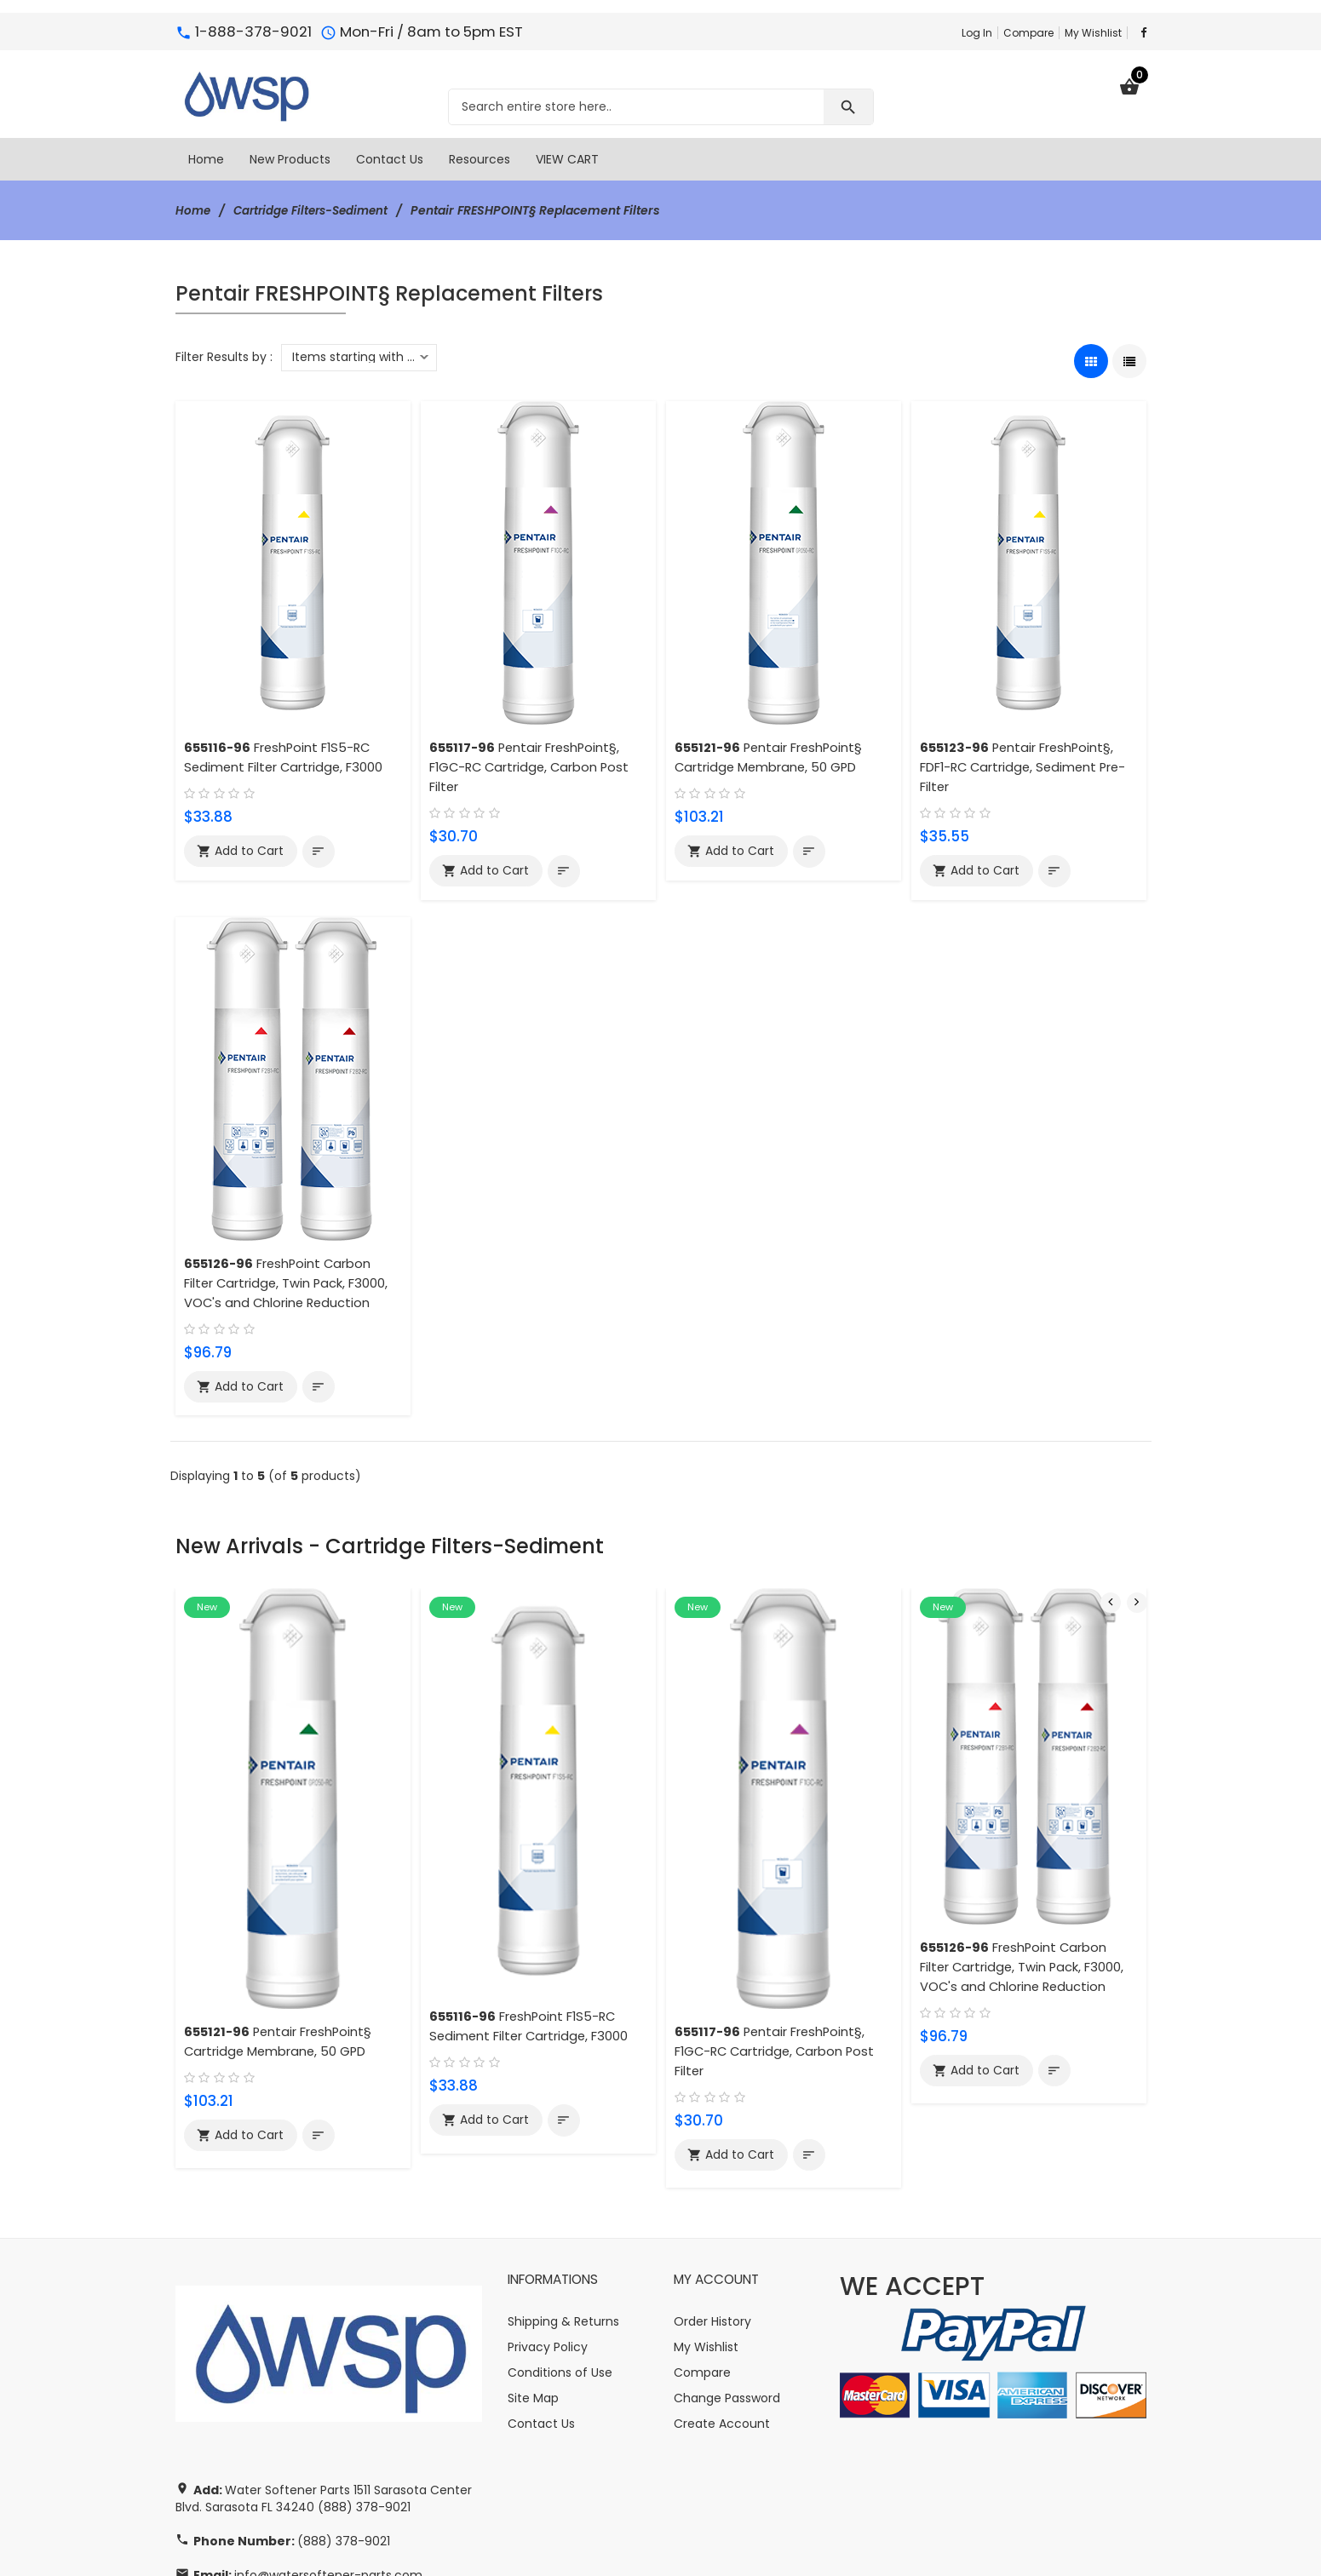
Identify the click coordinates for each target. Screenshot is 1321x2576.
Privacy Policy (548, 2250)
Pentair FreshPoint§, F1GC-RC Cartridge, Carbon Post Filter (532, 766)
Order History (712, 2225)
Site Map (533, 2301)
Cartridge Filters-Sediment (317, 210)
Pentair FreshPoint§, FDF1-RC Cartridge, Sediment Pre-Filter (1027, 766)
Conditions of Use (560, 2276)
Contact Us (541, 2327)
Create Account (722, 2327)
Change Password (727, 2301)
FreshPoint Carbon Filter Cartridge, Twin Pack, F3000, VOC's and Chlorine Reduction (288, 1282)
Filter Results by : (224, 356)
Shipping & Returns (563, 2225)
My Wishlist (1093, 33)
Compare (1028, 33)
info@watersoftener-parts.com (328, 2478)
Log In (977, 33)
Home (193, 210)
